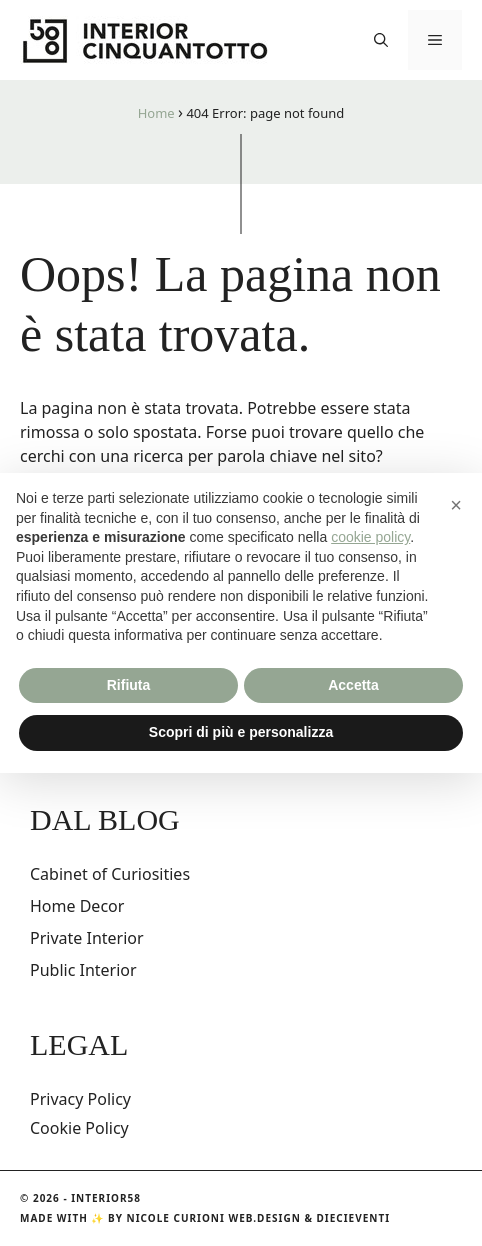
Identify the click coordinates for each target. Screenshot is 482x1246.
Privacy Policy (80, 1099)
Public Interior (83, 970)
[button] (381, 40)
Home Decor (77, 906)
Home (156, 113)
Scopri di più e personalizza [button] (241, 732)
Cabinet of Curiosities (110, 874)
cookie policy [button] (370, 537)
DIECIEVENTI (354, 1218)
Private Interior (87, 938)
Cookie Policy (79, 1128)
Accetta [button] (353, 685)
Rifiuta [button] (129, 685)
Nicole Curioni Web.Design (214, 1218)
